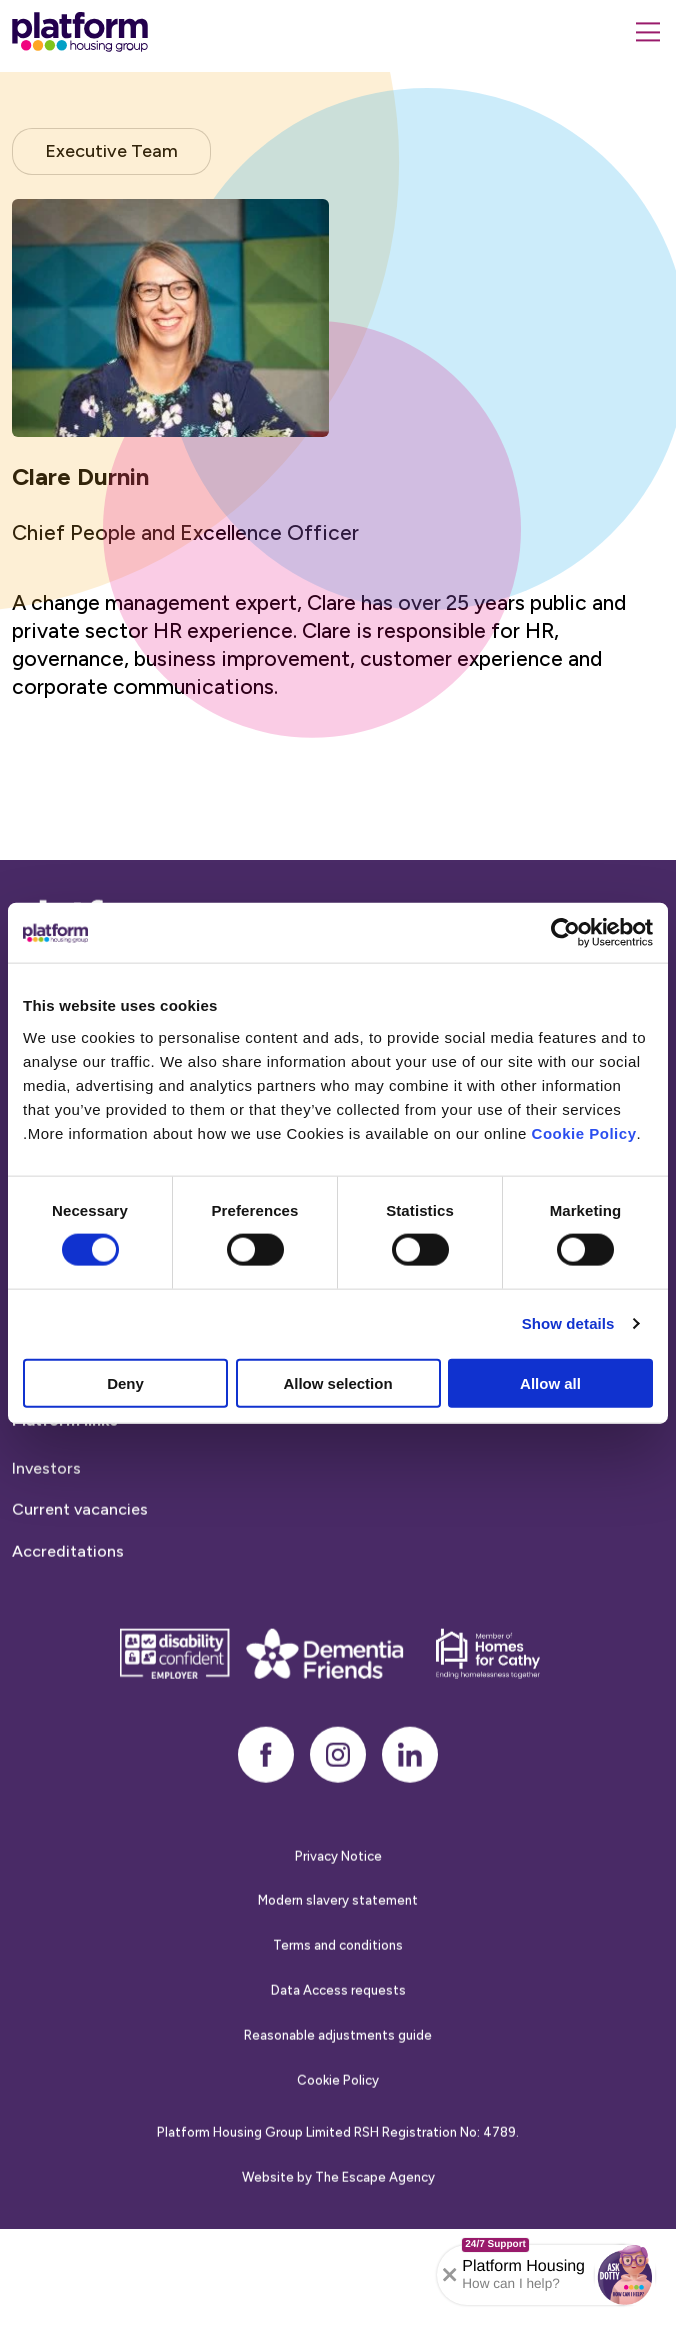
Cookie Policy (584, 1132)
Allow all (550, 1382)
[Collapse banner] (450, 2275)
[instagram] (338, 1778)
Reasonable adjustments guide (338, 2058)
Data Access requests (338, 2014)
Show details (568, 1323)
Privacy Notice (338, 1879)
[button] (625, 2275)
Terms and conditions (338, 1969)
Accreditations (68, 1575)
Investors (46, 1491)
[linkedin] (410, 1778)
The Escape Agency (375, 2201)
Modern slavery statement (338, 1924)
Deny (125, 1382)
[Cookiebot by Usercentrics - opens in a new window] (565, 933)
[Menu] (648, 32)
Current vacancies (80, 1533)
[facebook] (266, 1778)
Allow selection (337, 1382)
